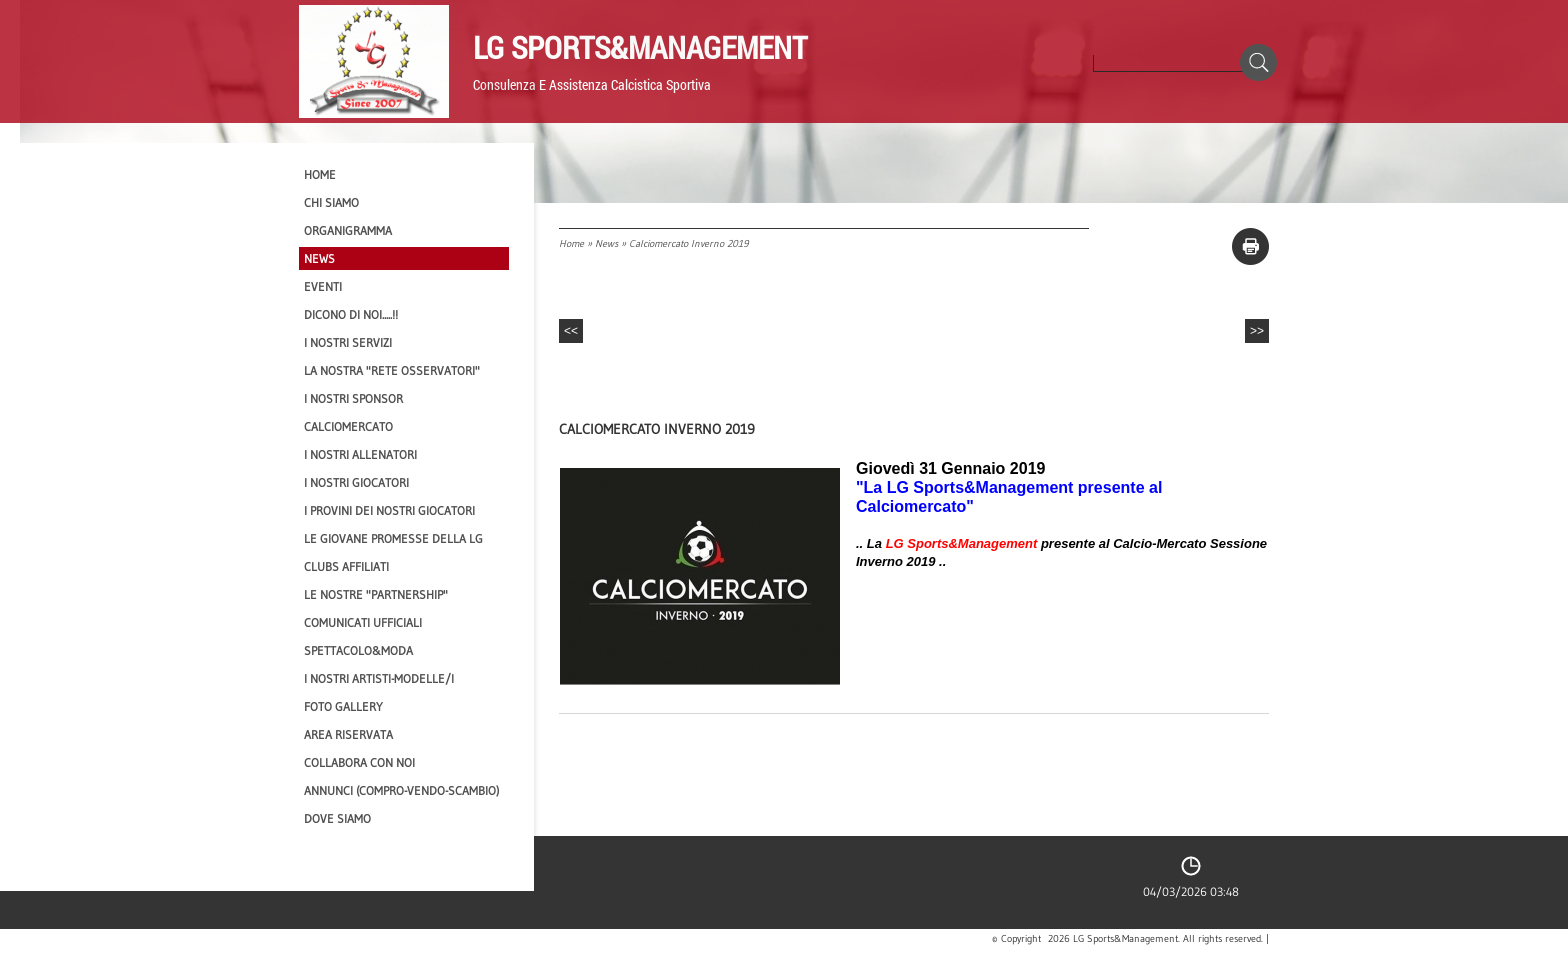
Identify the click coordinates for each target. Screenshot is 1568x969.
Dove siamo (337, 818)
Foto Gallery (343, 706)
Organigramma (348, 230)
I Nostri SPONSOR (353, 398)
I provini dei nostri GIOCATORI (389, 510)
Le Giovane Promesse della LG (393, 538)
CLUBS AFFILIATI (346, 566)
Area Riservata (348, 734)
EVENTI (323, 286)
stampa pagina (1250, 246)
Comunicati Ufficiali (363, 622)
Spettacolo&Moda (358, 650)
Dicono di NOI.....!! (351, 314)
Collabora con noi (359, 762)
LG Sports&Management (640, 47)
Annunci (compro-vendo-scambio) (401, 790)
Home (571, 243)
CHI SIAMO (331, 202)
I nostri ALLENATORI (360, 454)
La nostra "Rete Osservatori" (392, 370)
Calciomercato (348, 426)
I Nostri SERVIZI (348, 342)
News (606, 243)
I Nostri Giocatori (356, 482)
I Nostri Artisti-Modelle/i (379, 678)
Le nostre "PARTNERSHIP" (376, 594)
